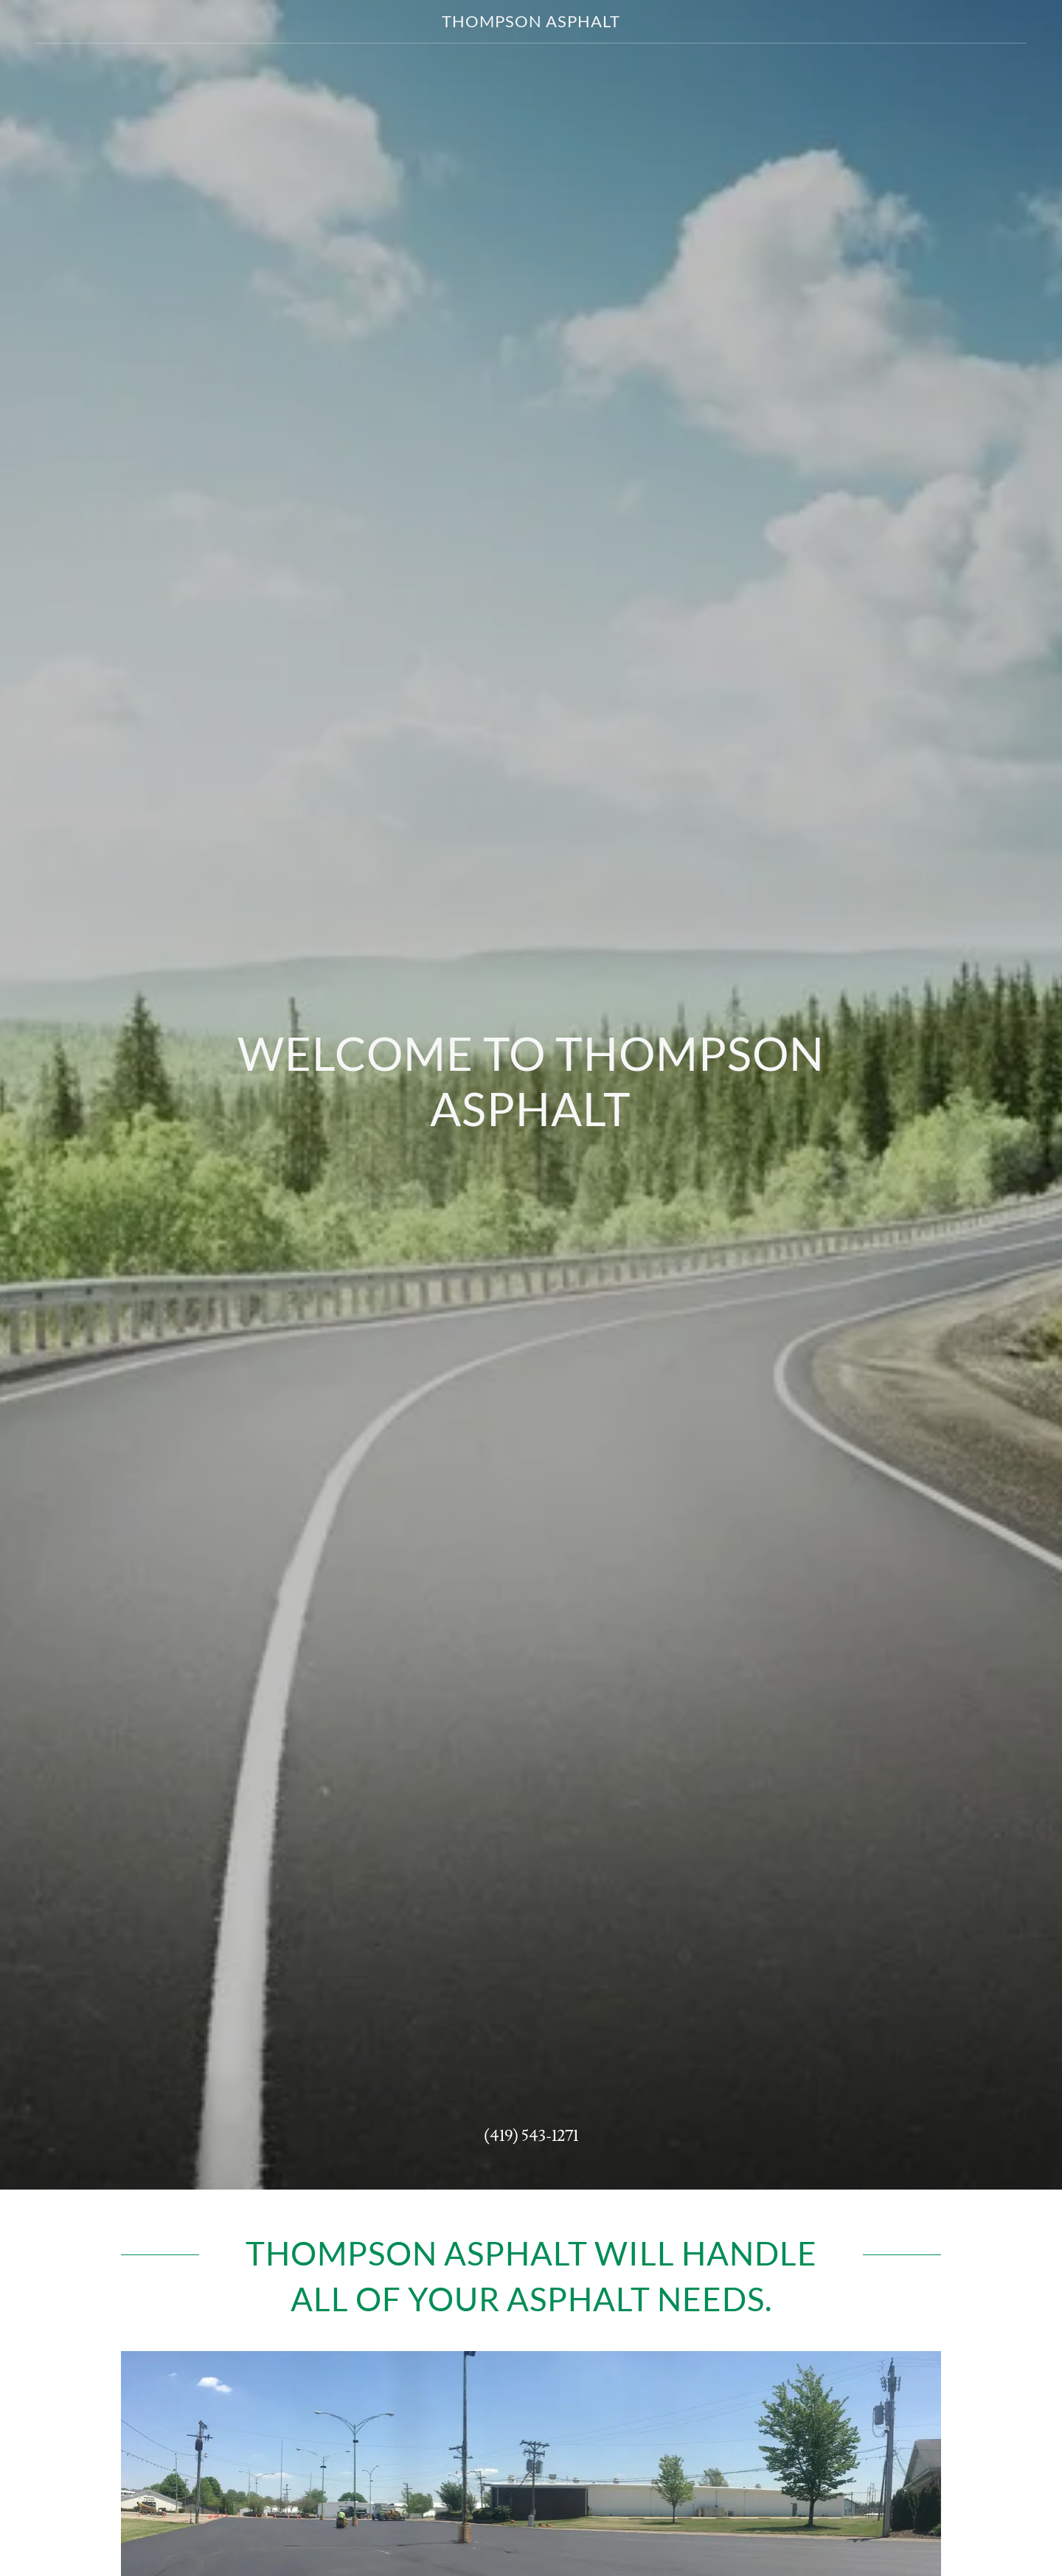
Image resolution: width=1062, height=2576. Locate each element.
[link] (531, 23)
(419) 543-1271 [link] (531, 2136)
